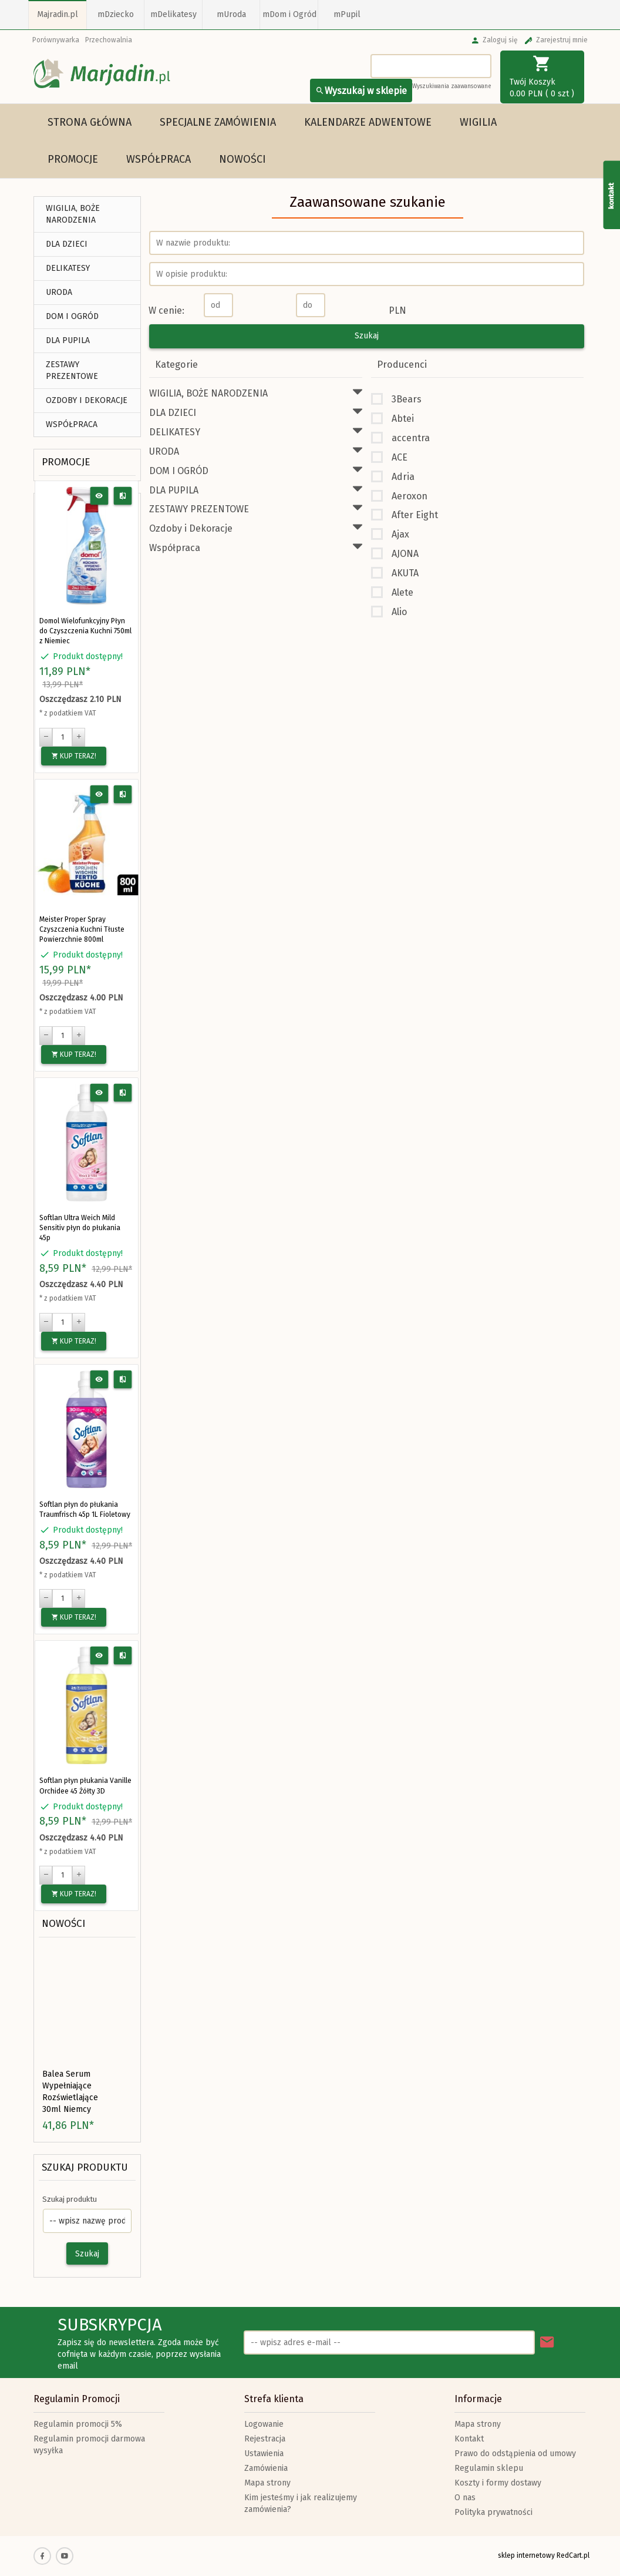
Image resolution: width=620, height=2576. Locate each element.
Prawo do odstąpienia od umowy (515, 2454)
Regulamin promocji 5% (77, 2424)
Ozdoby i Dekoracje (86, 400)
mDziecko (115, 14)
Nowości (242, 159)
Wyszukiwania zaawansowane (451, 86)
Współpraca (158, 159)
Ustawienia (264, 2454)
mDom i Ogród (289, 14)
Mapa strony (267, 2483)
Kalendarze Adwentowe (368, 122)
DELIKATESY (68, 268)
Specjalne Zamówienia (218, 122)
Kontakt (469, 2439)
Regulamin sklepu (488, 2468)
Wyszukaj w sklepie (361, 90)
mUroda (231, 14)
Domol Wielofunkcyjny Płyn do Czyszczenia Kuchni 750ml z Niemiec (85, 631)
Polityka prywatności (493, 2512)
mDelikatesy (173, 14)
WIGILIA (478, 122)
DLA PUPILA (68, 340)
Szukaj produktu (85, 2167)
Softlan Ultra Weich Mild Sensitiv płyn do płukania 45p (79, 1228)
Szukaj (87, 2254)
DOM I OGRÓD (72, 316)
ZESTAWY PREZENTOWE (72, 370)
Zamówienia (266, 2468)
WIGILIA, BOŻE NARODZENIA (73, 214)
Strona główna (90, 122)
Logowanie (264, 2424)
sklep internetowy (526, 2555)
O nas (465, 2498)
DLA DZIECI (66, 244)
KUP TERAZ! (73, 756)
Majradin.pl (57, 14)
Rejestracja (264, 2439)
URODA (59, 292)
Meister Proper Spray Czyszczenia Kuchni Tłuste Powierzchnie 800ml (81, 929)
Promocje (73, 159)
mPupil (346, 14)
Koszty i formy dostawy (497, 2483)
